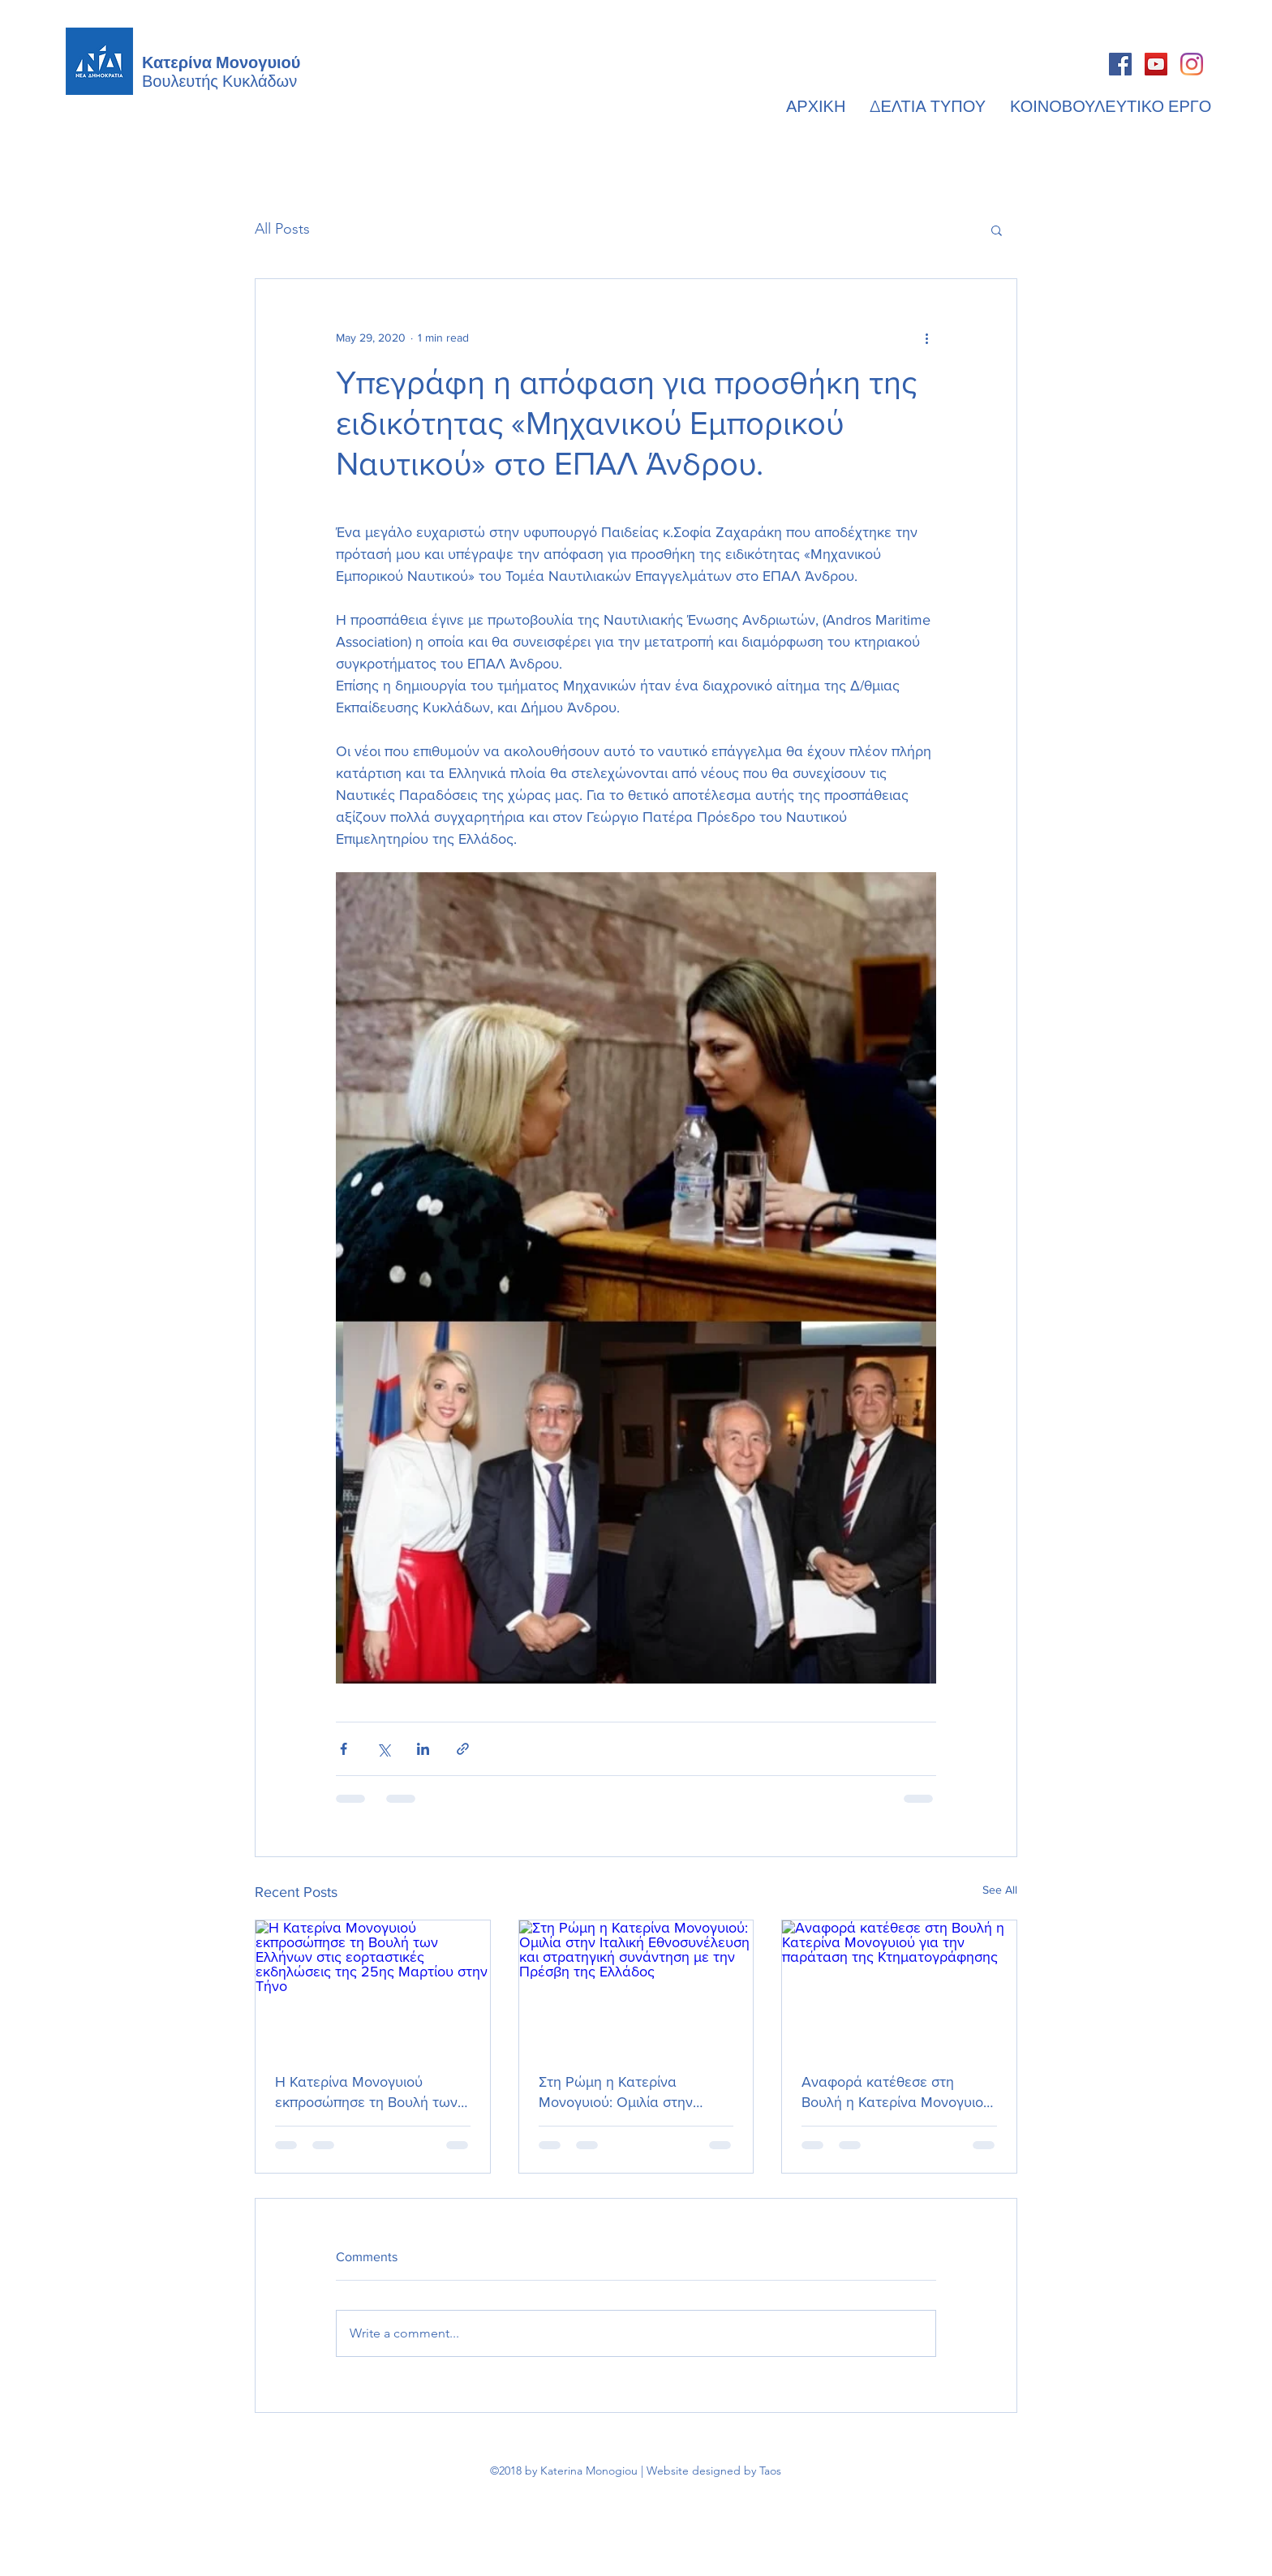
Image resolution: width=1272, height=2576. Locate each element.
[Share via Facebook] (343, 1749)
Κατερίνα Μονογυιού (221, 61)
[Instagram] (1191, 64)
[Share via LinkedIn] (423, 1749)
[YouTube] (1156, 64)
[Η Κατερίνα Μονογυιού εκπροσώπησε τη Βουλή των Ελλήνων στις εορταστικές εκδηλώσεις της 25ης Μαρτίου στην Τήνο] (373, 1986)
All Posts (282, 229)
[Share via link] (463, 1749)
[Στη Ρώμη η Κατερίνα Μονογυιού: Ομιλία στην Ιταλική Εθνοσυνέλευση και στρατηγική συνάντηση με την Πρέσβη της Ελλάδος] (636, 1986)
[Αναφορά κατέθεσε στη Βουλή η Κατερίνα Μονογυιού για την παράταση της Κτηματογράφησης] (899, 1986)
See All (999, 1889)
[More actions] (926, 337)
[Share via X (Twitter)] (383, 1749)
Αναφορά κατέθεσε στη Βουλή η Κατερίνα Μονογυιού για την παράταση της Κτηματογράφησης (896, 2093)
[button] (996, 229)
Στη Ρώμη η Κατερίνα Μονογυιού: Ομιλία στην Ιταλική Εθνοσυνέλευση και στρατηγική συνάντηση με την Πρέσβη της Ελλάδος (635, 2093)
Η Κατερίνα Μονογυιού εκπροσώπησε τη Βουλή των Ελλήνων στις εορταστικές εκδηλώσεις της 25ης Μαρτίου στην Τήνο (366, 2093)
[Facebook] (1120, 64)
